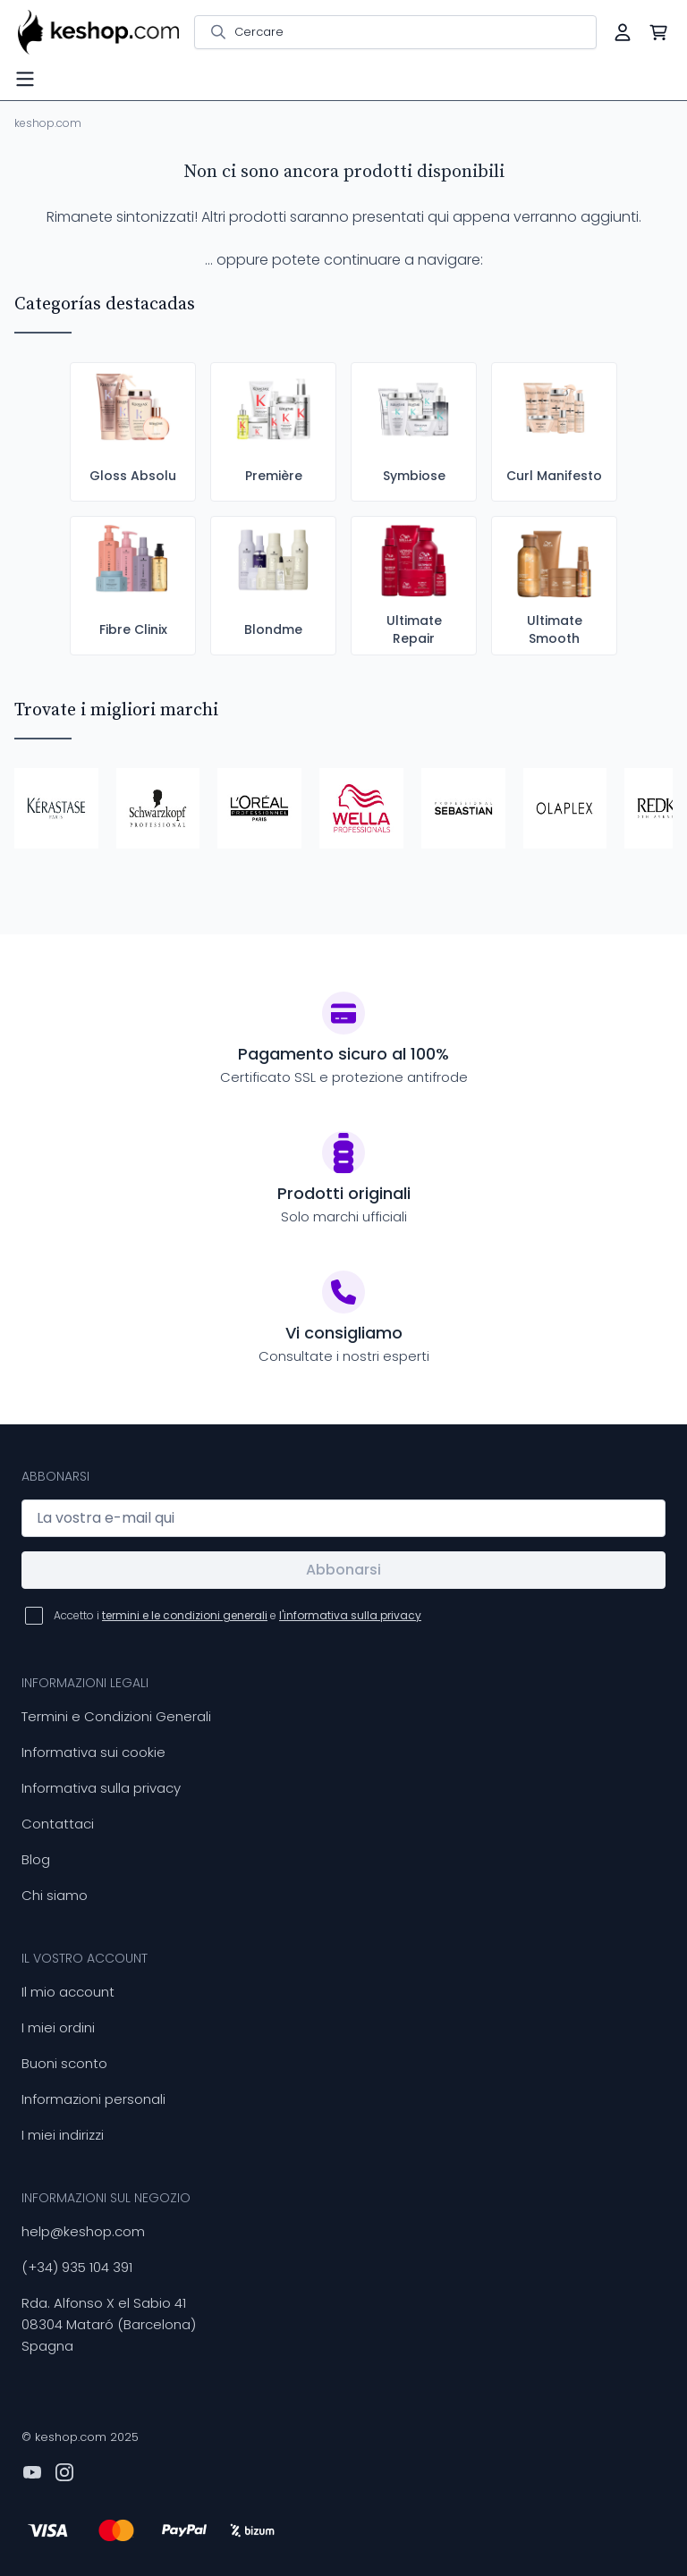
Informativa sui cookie (93, 1752)
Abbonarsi (343, 1569)
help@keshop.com (83, 2231)
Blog (35, 1859)
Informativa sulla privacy (101, 1787)
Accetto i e (237, 1615)
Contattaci (57, 1823)
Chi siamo (54, 1895)
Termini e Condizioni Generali (116, 1716)
